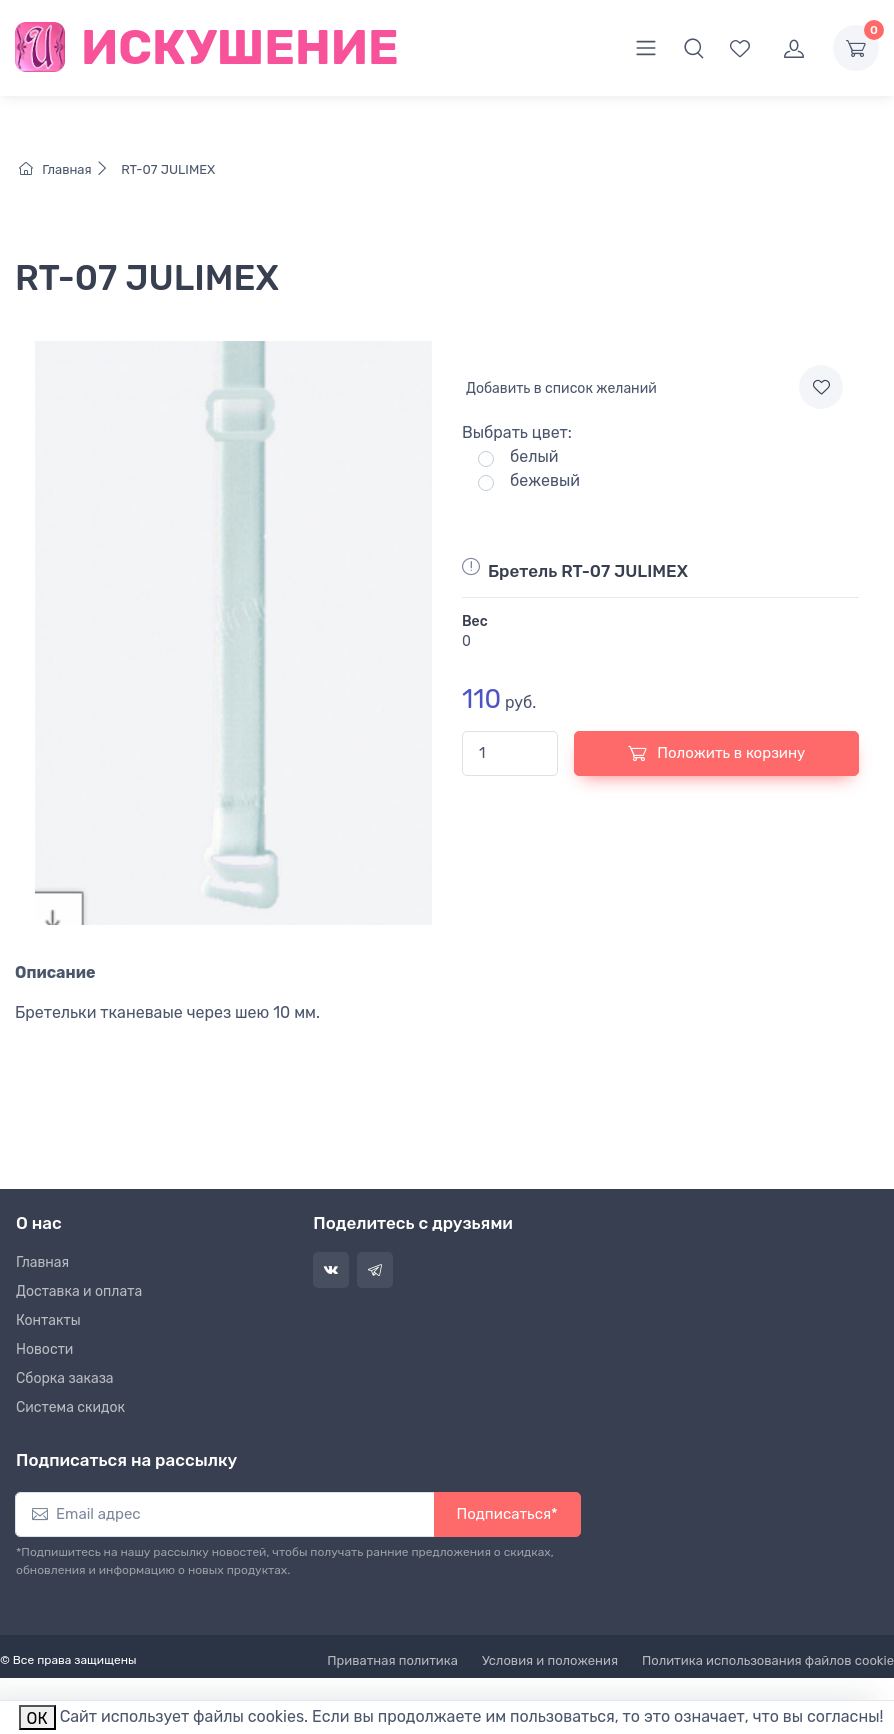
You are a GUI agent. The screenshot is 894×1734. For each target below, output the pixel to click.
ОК (37, 1718)
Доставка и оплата (79, 1291)
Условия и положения (550, 1660)
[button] (694, 48)
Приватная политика (392, 1660)
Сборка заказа (65, 1378)
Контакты (48, 1320)
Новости (44, 1349)
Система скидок (70, 1407)
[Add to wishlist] (821, 387)
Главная (68, 169)
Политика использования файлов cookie (768, 1660)
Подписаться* (507, 1514)
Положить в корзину (717, 753)
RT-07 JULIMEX (166, 169)
